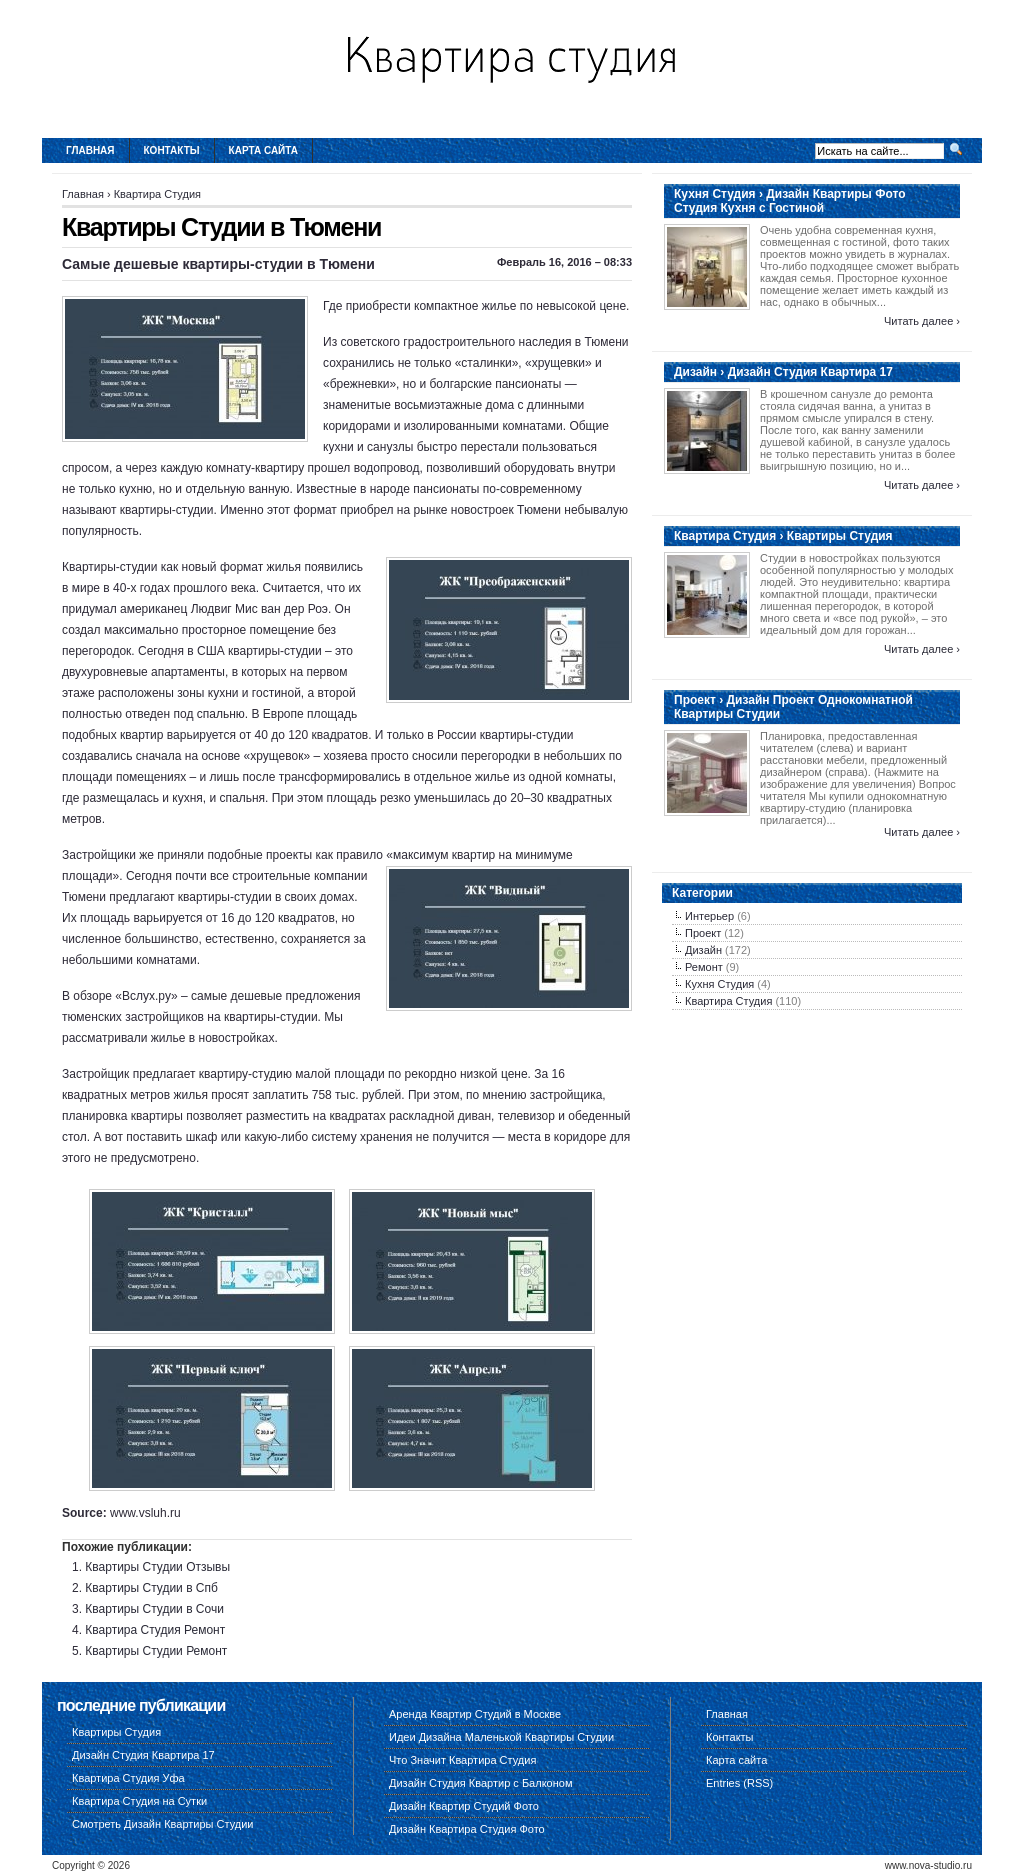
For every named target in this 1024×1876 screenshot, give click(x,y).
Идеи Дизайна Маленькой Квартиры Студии (501, 1737)
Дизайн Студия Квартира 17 (143, 1755)
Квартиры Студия (116, 1732)
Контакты (172, 150)
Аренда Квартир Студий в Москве (475, 1714)
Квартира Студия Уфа (128, 1778)
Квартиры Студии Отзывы (157, 1567)
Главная (90, 150)
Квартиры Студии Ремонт (156, 1651)
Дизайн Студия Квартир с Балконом (480, 1783)
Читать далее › (922, 321)
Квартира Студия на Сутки (139, 1801)
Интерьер (709, 916)
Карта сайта (263, 150)
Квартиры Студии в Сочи (154, 1609)
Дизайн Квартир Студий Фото (464, 1806)
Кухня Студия (719, 984)
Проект (703, 933)
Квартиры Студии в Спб (151, 1588)
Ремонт (704, 967)
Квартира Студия (157, 194)
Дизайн (703, 950)
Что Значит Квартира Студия (462, 1760)
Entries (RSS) (739, 1783)
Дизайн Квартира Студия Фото (467, 1829)
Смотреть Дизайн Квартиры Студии (162, 1824)
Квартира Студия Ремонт (155, 1630)
